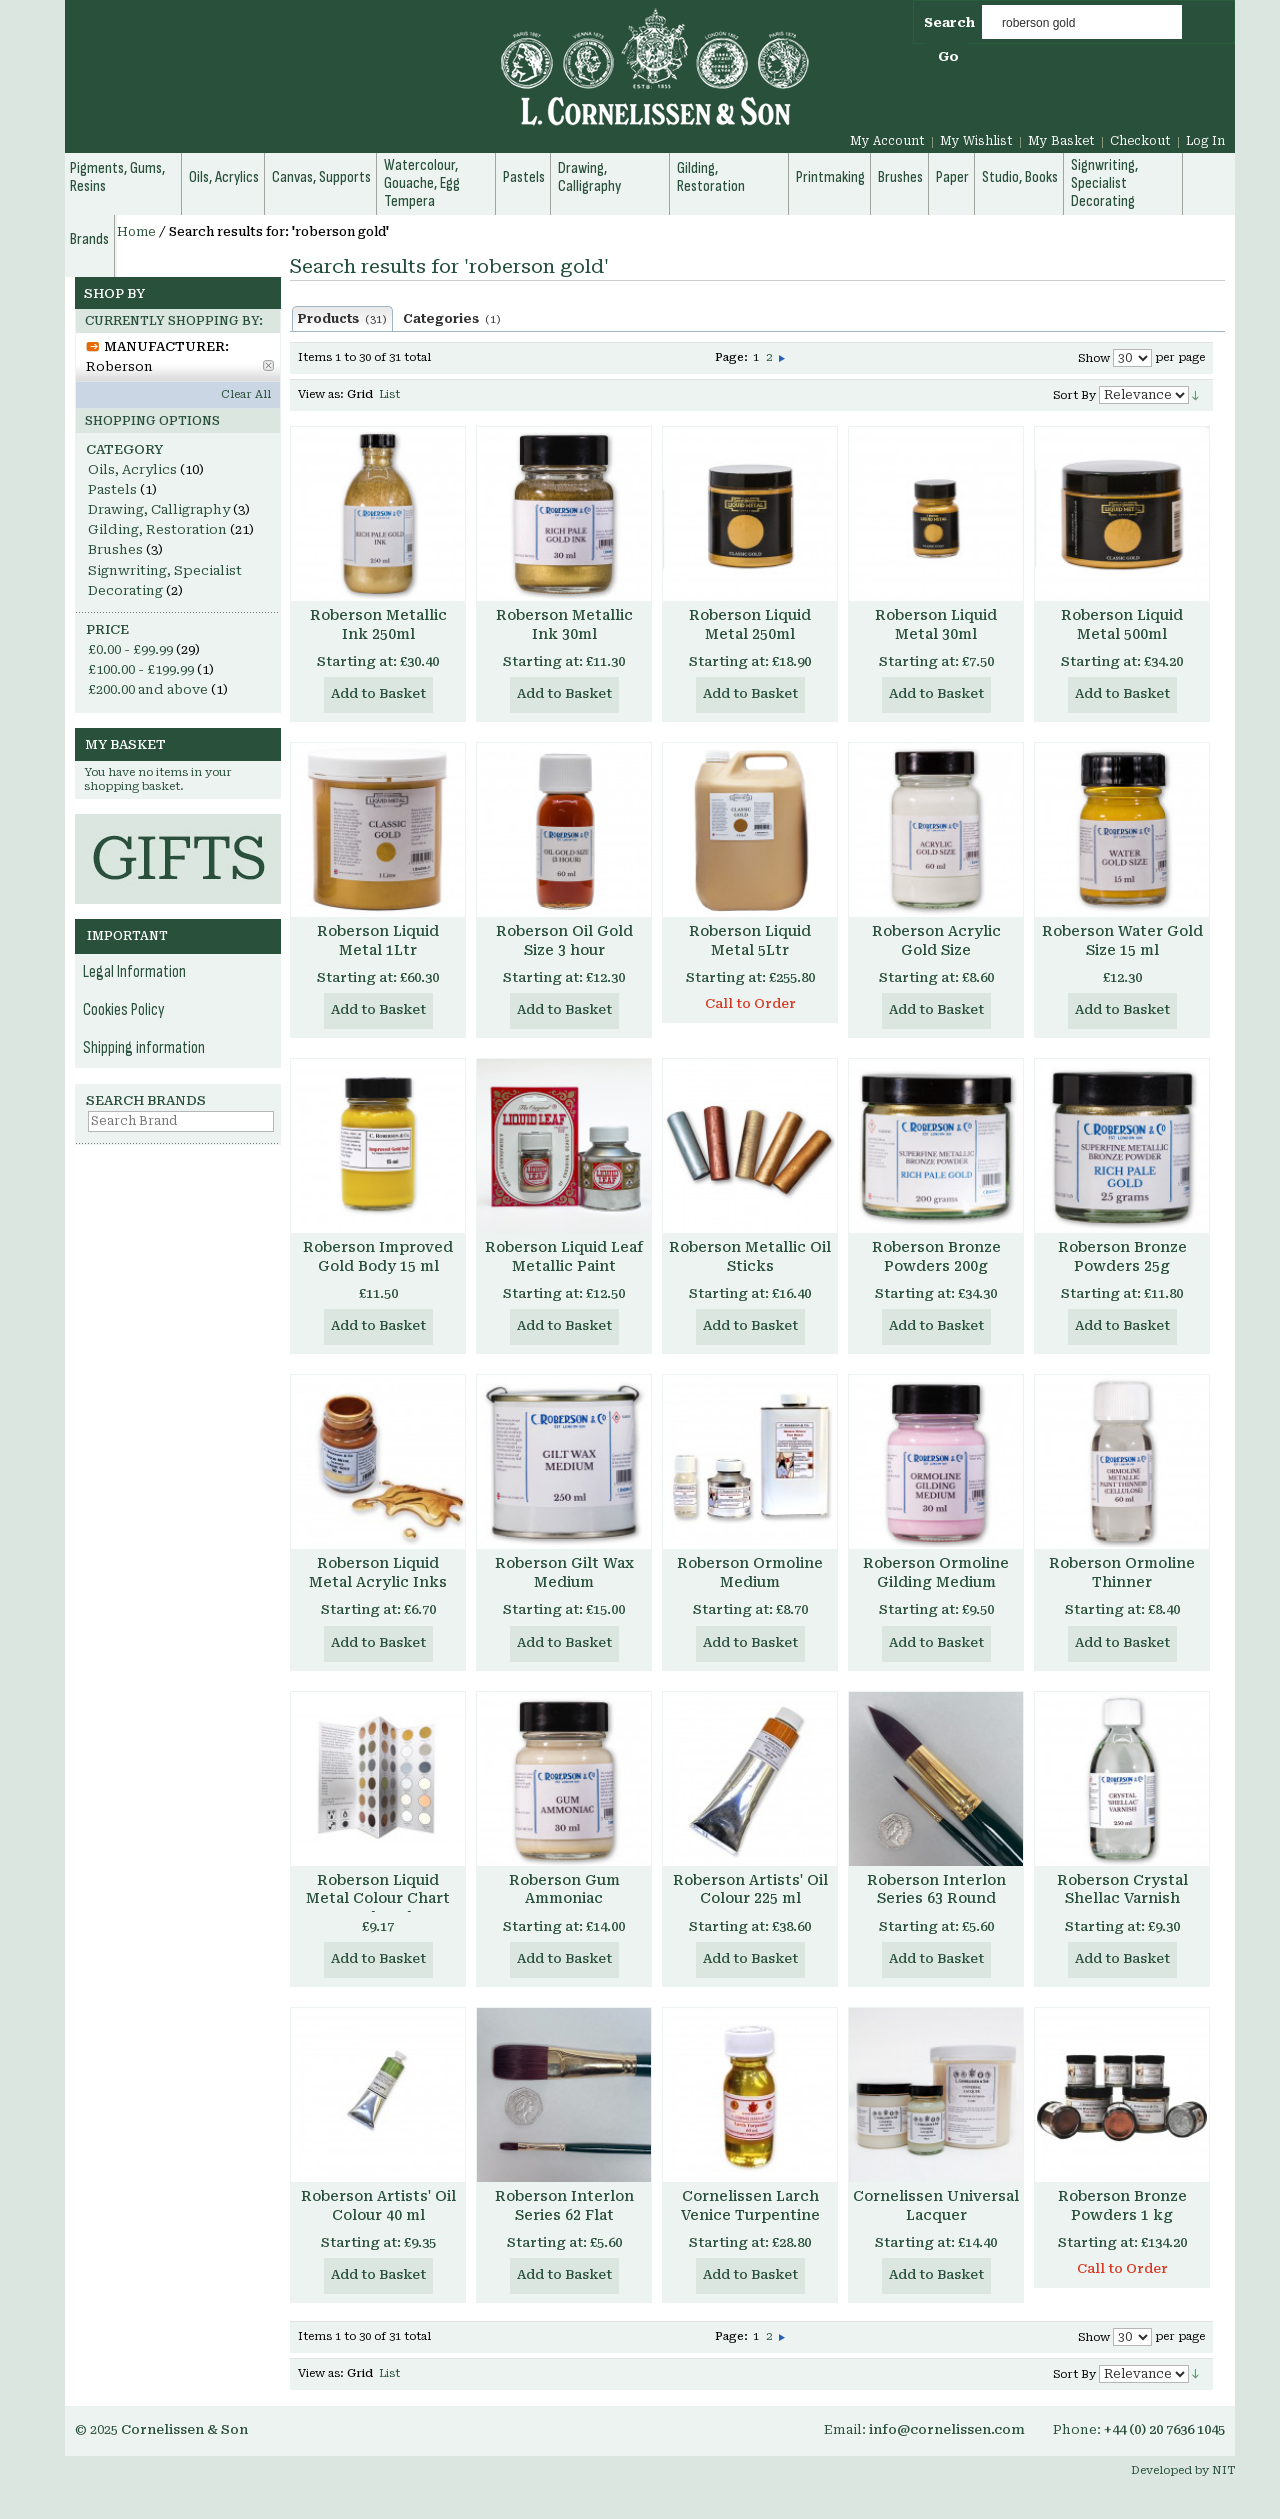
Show (1094, 358)
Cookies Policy (124, 1010)
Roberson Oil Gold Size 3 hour (564, 940)
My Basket (1061, 141)
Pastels (112, 489)
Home (136, 232)
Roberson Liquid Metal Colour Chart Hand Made (378, 1899)
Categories (452, 319)
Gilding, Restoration (157, 529)
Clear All (246, 394)
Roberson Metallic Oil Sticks (750, 1256)
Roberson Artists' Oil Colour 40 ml (378, 2205)
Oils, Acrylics (132, 469)
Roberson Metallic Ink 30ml (564, 624)
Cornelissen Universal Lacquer (936, 2205)
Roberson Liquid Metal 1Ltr (378, 940)
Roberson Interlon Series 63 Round (936, 1889)
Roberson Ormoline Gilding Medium (936, 1572)
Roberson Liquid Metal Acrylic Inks (378, 1572)
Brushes (115, 549)
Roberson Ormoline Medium (750, 1572)
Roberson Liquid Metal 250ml (750, 624)
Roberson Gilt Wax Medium (564, 1572)
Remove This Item (268, 365)
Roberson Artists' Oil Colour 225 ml (750, 1889)
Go (948, 56)
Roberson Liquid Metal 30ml (936, 624)
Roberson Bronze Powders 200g (936, 1256)
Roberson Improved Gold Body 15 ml (378, 1256)
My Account (887, 141)
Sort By (1074, 395)
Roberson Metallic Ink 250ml (378, 624)
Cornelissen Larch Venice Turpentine (750, 2205)
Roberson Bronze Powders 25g (1122, 1256)
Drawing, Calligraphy (159, 509)
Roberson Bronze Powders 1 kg (1122, 2205)
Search (949, 22)
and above (148, 689)
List (389, 394)
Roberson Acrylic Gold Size (936, 940)
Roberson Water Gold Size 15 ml (1122, 940)
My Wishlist (976, 141)
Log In (1205, 141)
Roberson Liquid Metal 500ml (1122, 624)
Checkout (1140, 141)
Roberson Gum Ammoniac (564, 1889)
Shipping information (144, 1048)
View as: (321, 394)
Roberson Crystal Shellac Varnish (1122, 1889)
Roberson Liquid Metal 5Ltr (750, 940)
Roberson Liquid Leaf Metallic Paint (564, 1256)
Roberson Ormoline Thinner (1122, 1572)
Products (342, 319)
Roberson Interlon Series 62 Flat (564, 2205)
